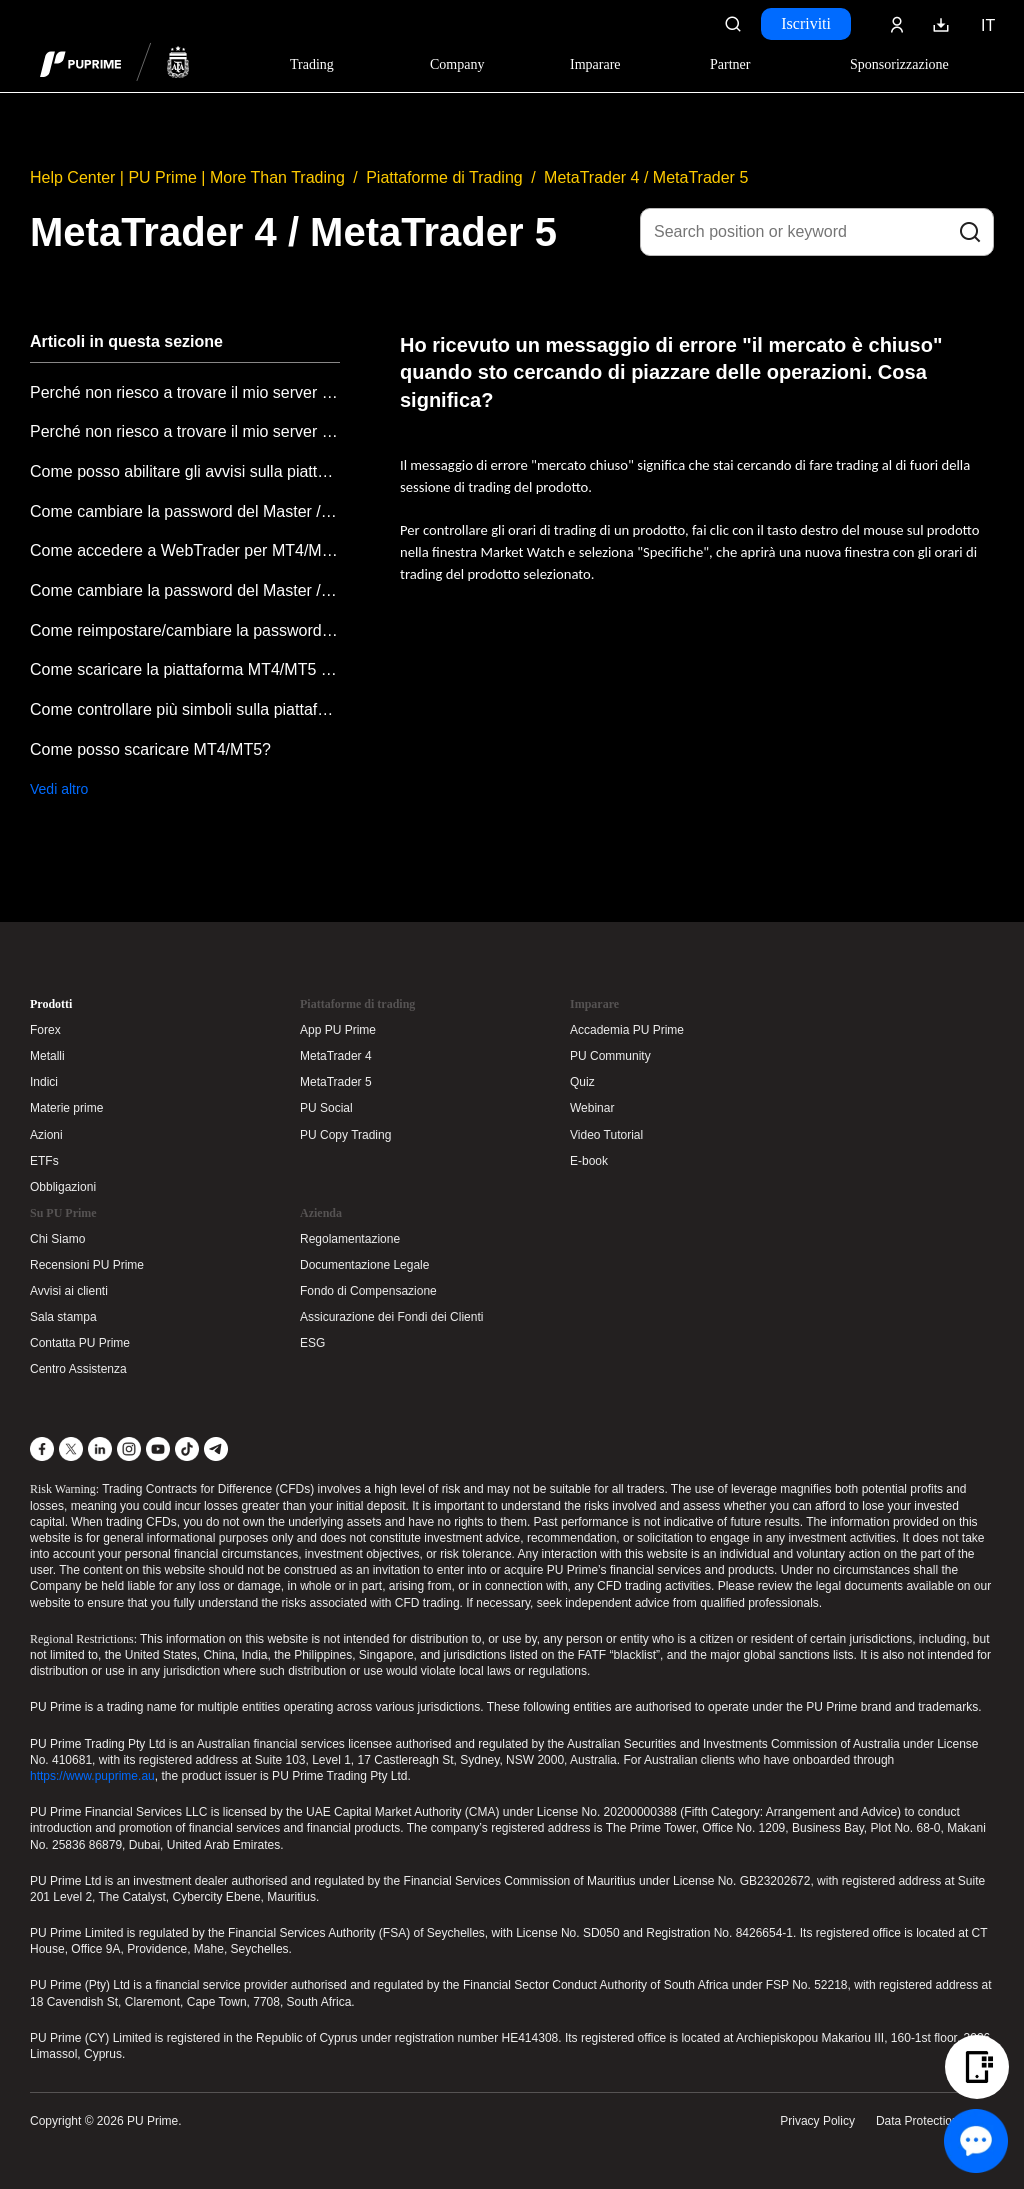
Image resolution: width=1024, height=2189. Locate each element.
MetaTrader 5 (336, 1082)
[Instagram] (129, 1449)
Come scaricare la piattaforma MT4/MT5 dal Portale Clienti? (185, 669)
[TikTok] (187, 1449)
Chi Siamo (57, 1239)
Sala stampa (63, 1317)
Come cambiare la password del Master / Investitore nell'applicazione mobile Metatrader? (185, 511)
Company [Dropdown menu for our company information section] (457, 64)
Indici (44, 1082)
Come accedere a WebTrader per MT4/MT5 (185, 550)
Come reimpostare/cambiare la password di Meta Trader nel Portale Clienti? (185, 630)
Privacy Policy (817, 2121)
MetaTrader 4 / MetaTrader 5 (646, 177)
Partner (730, 64)
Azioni (46, 1135)
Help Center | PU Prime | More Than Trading (187, 177)
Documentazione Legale (364, 1265)
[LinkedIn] (100, 1449)
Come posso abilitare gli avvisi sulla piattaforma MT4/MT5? (185, 471)
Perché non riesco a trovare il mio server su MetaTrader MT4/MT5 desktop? (185, 431)
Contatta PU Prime (80, 1343)
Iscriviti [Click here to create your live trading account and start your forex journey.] (806, 23)
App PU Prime (338, 1030)
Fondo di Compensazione (368, 1291)
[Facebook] (42, 1449)
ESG (312, 1343)
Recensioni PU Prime (87, 1265)
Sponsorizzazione (899, 64)
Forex (45, 1030)
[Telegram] (216, 1449)
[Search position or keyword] (817, 232)
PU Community (610, 1056)
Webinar (592, 1108)
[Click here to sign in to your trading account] (897, 24)
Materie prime (66, 1108)
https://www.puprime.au (92, 1776)
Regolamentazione (350, 1239)
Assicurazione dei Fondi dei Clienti (391, 1317)
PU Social (326, 1108)
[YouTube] (158, 1449)
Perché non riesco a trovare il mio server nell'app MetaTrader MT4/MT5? (185, 392)
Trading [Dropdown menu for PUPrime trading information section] (312, 64)
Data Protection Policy (935, 2121)
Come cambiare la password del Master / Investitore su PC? (185, 590)
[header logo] (115, 64)
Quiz (582, 1082)
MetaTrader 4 (336, 1056)
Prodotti (51, 1004)
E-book (589, 1161)
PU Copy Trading (345, 1135)
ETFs (44, 1161)
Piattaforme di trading (357, 1004)
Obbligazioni (63, 1187)
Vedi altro (59, 789)
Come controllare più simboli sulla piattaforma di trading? (185, 709)
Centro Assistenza (78, 1369)
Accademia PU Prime (627, 1030)
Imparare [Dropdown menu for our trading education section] (595, 64)
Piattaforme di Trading (444, 177)
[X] (71, 1449)
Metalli (47, 1056)
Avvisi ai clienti (69, 1291)
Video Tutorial (606, 1135)
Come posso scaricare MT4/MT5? (150, 749)
